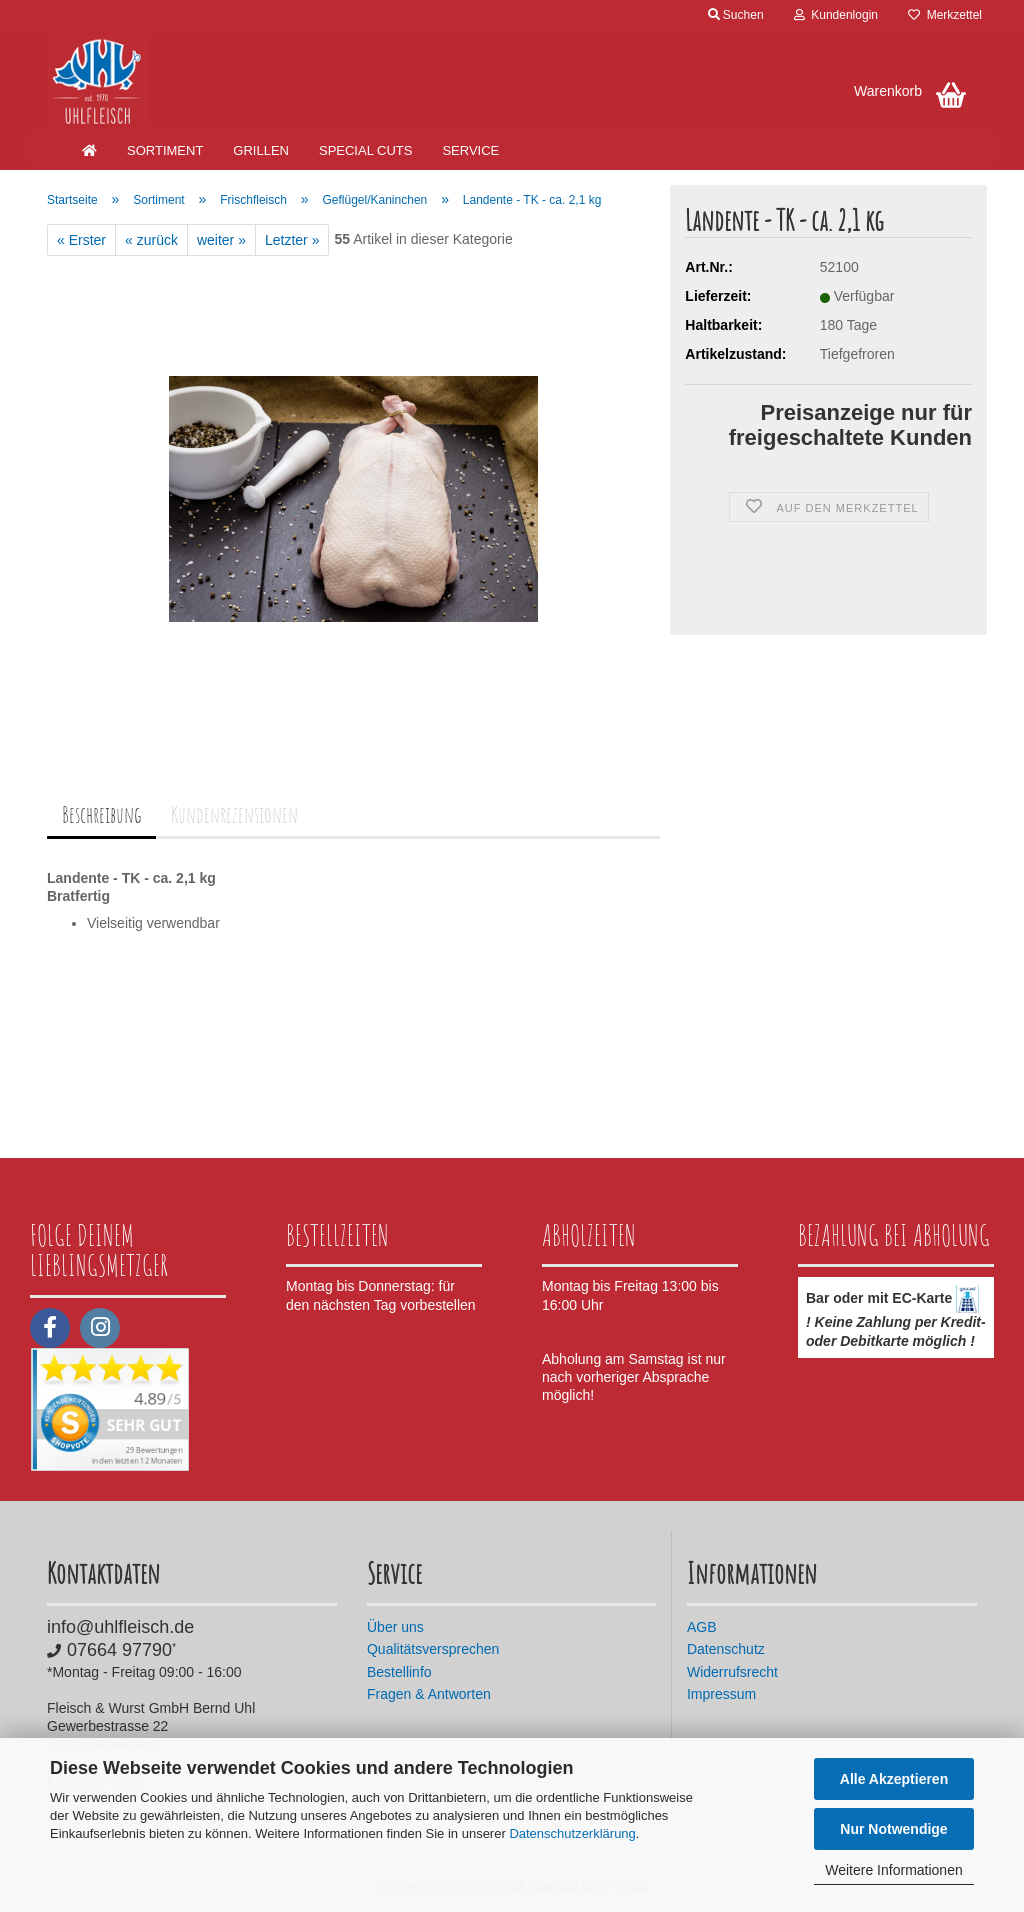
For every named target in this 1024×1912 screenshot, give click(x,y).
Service (470, 150)
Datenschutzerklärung (572, 1833)
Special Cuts (365, 150)
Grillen (261, 150)
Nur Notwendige (893, 1829)
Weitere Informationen (893, 1870)
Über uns (395, 1627)
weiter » (221, 240)
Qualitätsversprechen (433, 1649)
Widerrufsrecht (732, 1672)
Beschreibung (101, 814)
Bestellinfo (399, 1672)
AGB (702, 1627)
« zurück (151, 240)
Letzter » (292, 240)
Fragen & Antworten (429, 1694)
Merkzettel (945, 15)
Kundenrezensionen (234, 814)
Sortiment (165, 150)
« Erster (81, 240)
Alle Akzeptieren (894, 1779)
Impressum (721, 1694)
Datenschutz (726, 1649)
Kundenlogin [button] (836, 15)
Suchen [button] (736, 15)
